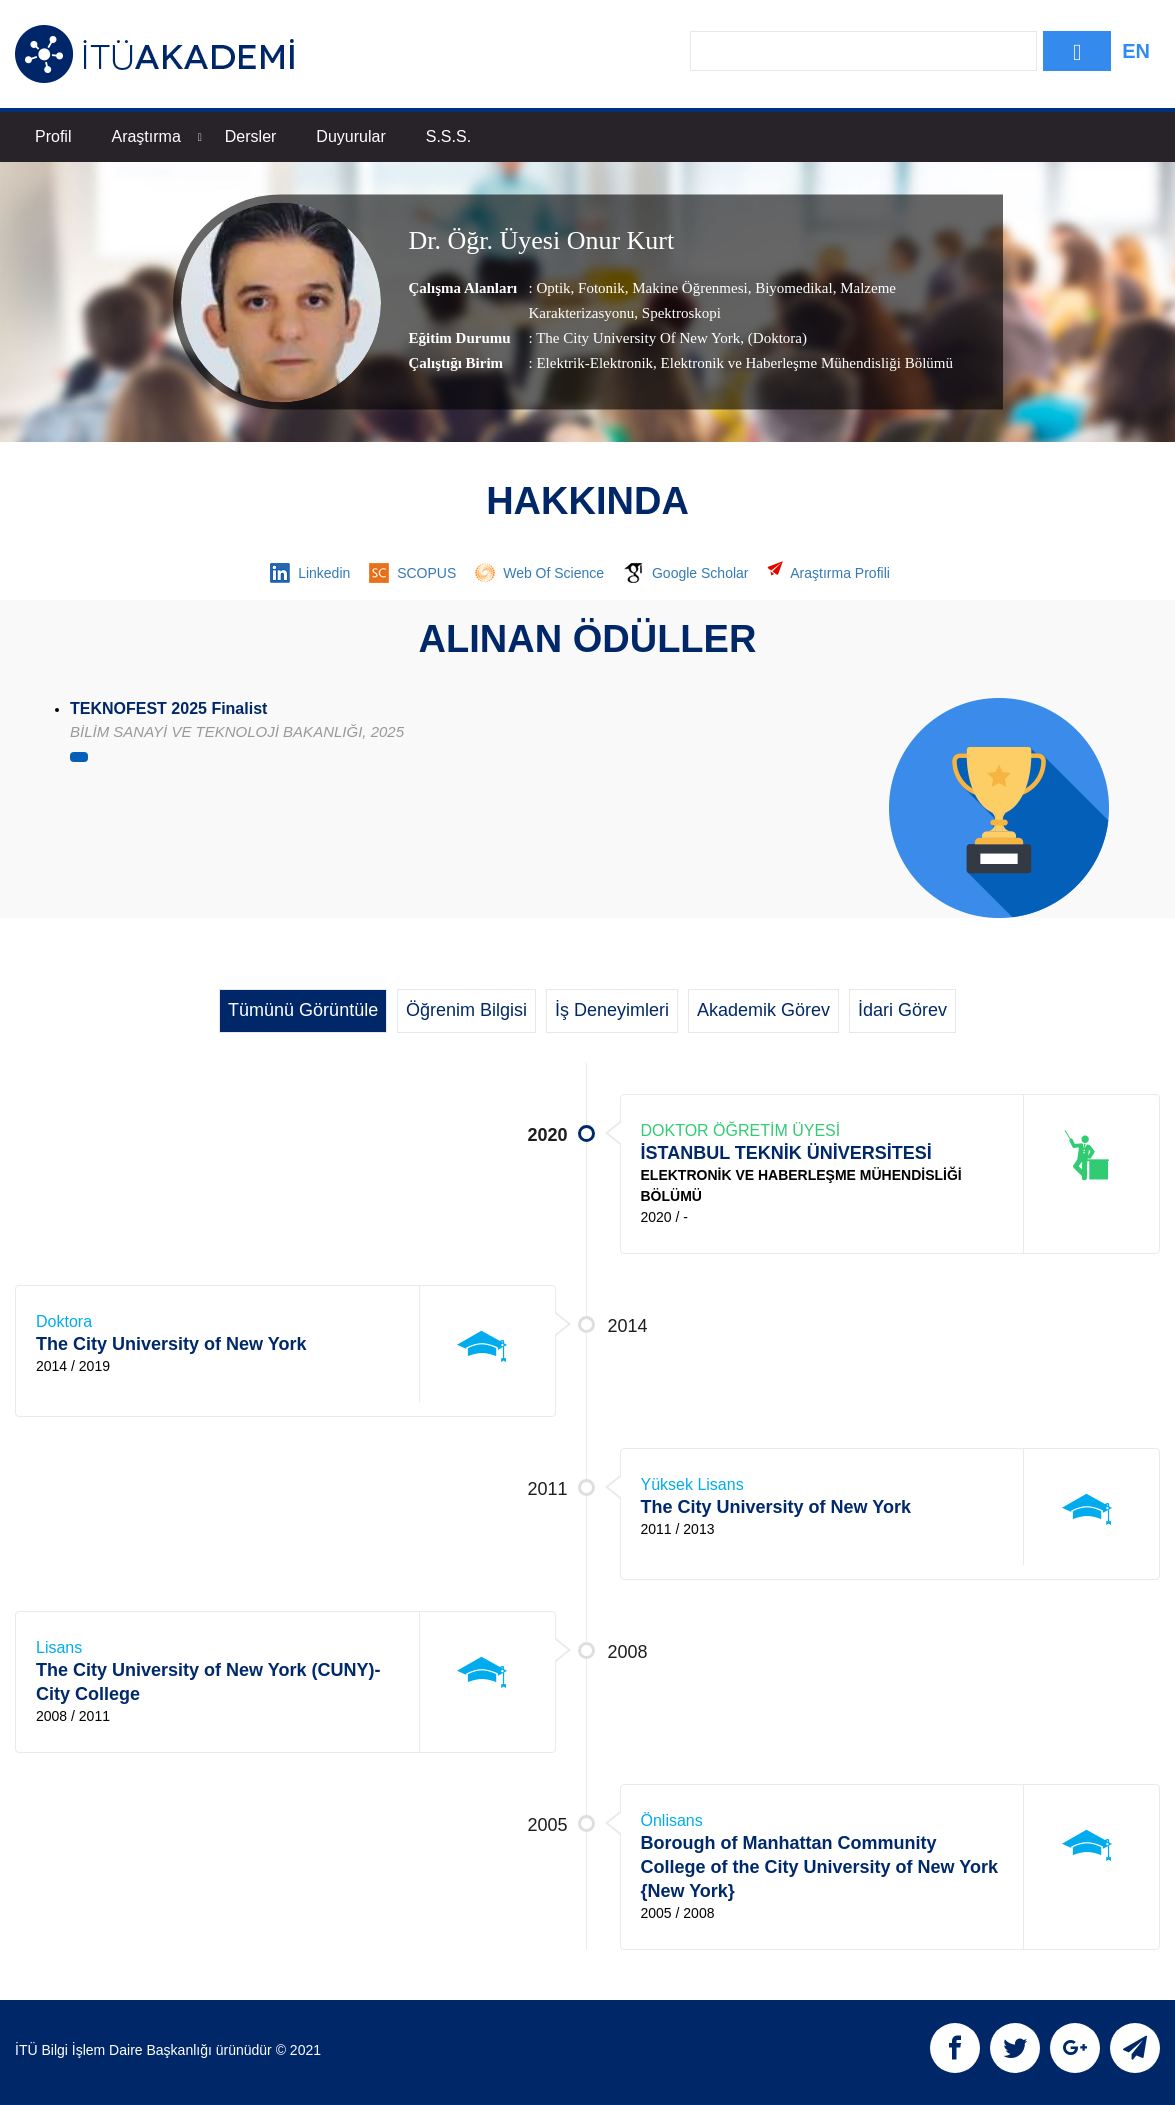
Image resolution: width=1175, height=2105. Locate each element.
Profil (53, 136)
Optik (553, 289)
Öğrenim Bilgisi (466, 1010)
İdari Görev (902, 1010)
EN (1136, 51)
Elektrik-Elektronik (594, 364)
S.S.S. (448, 136)
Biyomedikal (791, 289)
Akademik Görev (763, 1010)
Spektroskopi (679, 314)
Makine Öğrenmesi (688, 289)
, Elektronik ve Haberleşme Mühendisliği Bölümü (803, 364)
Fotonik (599, 289)
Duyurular (350, 136)
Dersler (251, 136)
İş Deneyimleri (612, 1010)
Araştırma (156, 136)
